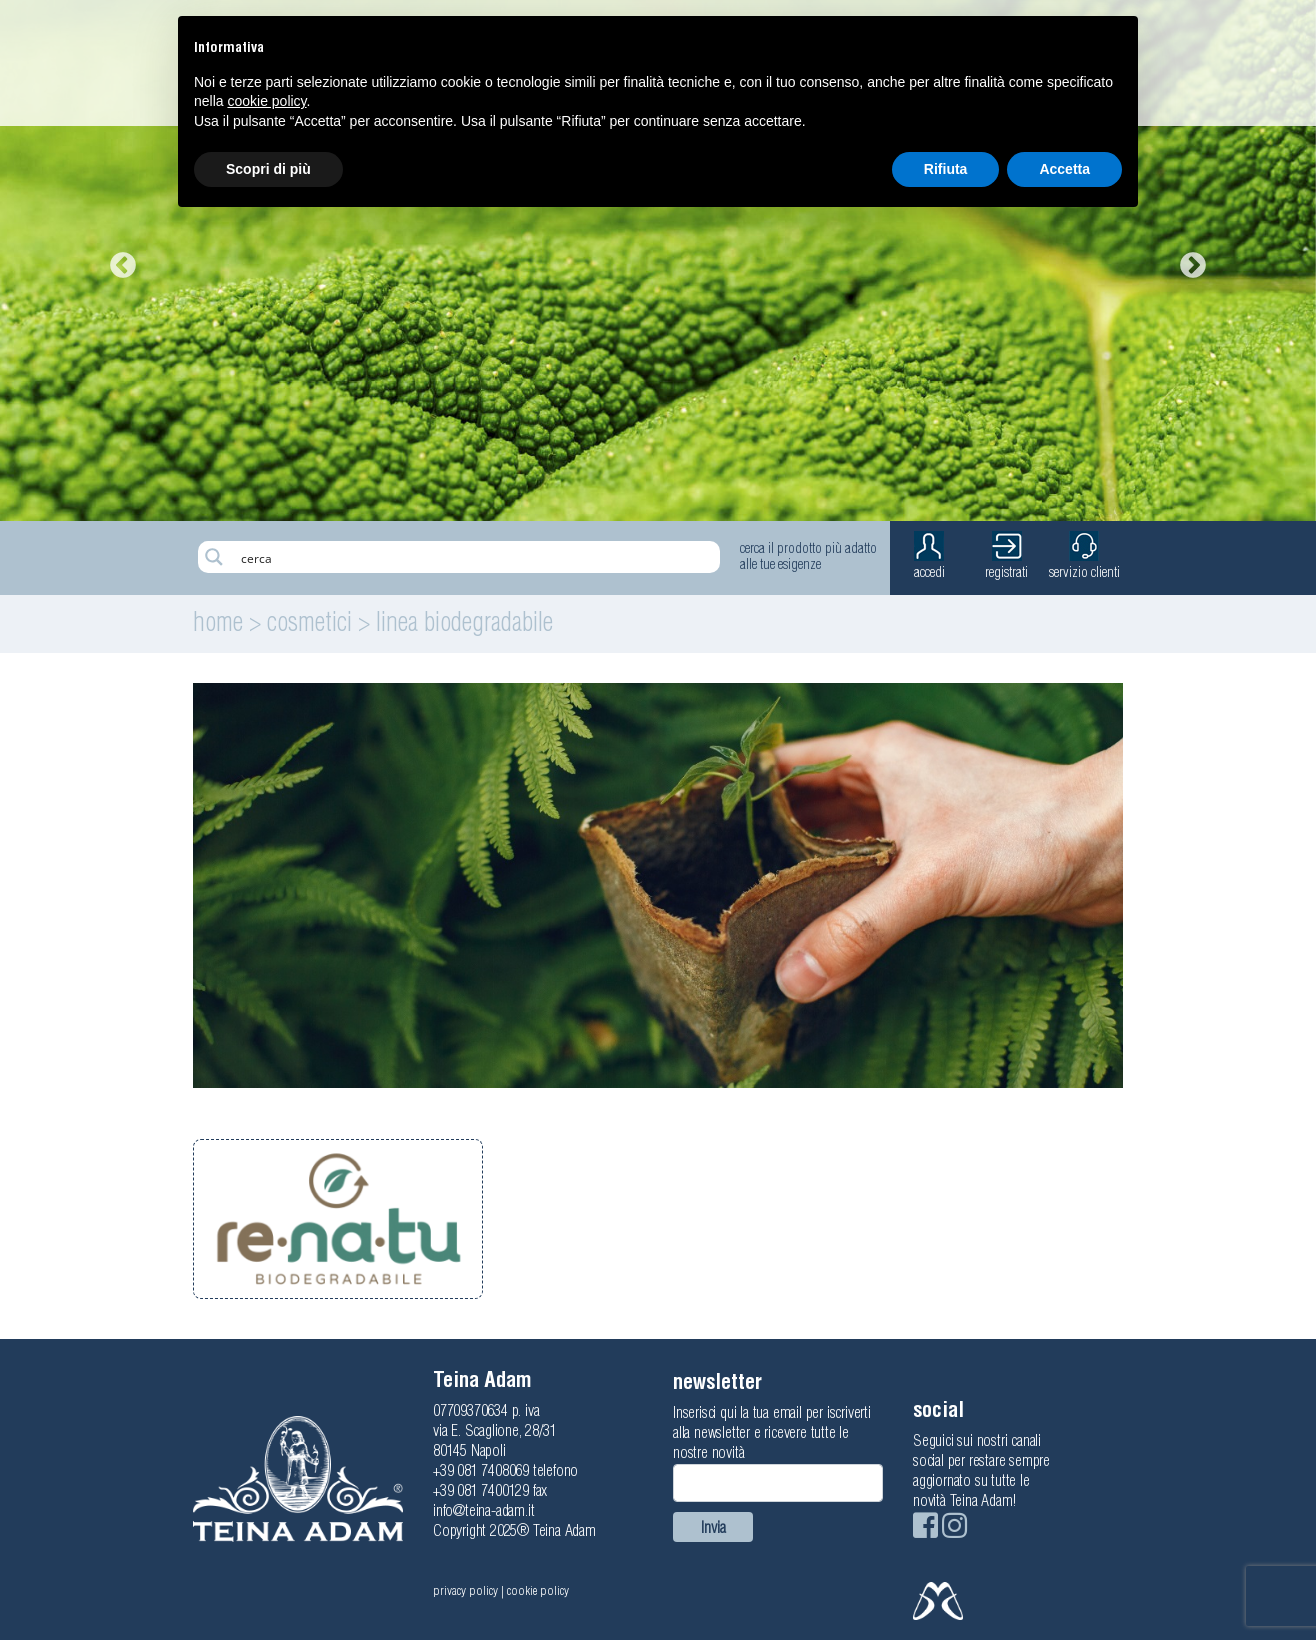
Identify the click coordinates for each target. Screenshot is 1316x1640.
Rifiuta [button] (946, 169)
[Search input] (476, 557)
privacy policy (465, 1591)
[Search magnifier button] (214, 557)
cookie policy (538, 1591)
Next (1188, 261)
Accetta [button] (1064, 169)
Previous (118, 261)
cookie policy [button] (266, 101)
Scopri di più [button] (268, 169)
